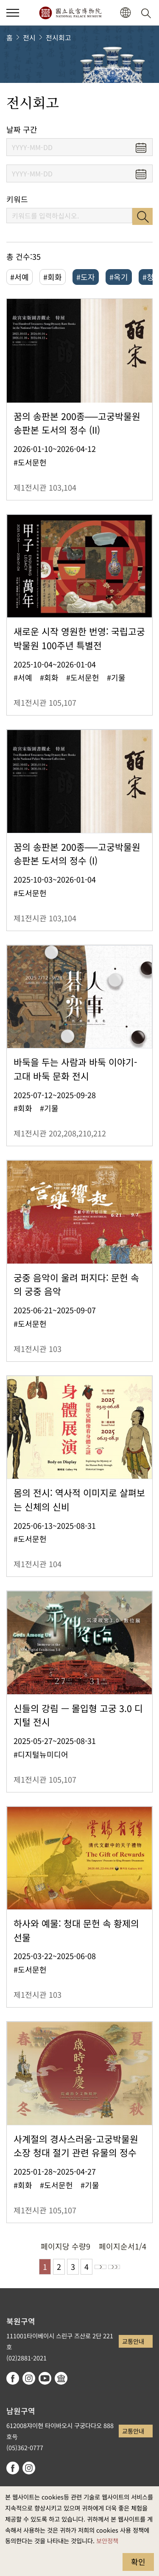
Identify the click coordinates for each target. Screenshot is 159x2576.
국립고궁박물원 (70, 13)
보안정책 (107, 2540)
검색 (142, 216)
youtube (45, 2378)
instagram (28, 2378)
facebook (12, 2378)
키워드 (17, 199)
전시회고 (58, 37)
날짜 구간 (21, 129)
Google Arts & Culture (61, 2378)
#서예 (19, 276)
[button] (125, 13)
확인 (138, 2561)
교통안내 (133, 2341)
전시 (29, 37)
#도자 (85, 276)
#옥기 (118, 276)
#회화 (52, 276)
